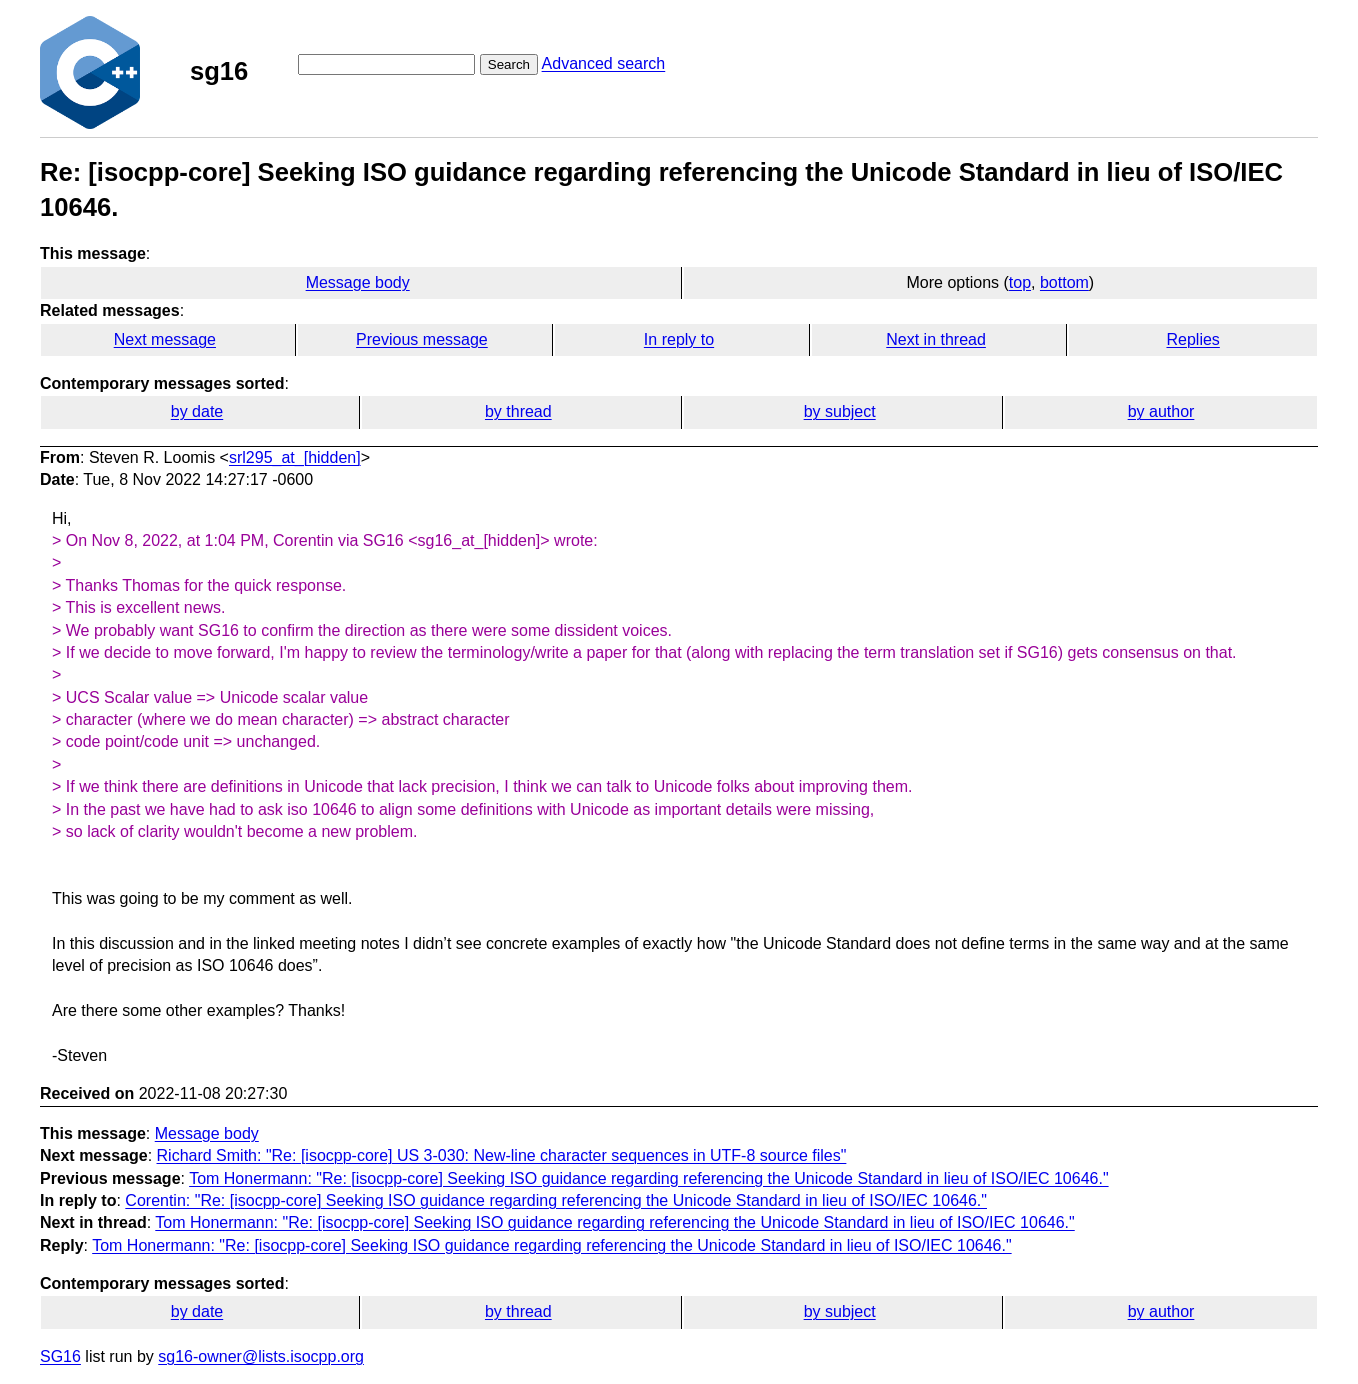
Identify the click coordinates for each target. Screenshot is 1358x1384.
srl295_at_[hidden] (295, 457)
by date (197, 411)
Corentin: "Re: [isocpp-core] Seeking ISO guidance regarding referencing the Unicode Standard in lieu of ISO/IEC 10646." (556, 1200)
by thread (518, 411)
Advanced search (604, 63)
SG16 (60, 1356)
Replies (1192, 339)
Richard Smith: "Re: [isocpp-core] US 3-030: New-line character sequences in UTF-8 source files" (502, 1155)
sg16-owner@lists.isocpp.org (261, 1356)
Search (509, 64)
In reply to (679, 339)
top (1020, 282)
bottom (1064, 282)
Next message (165, 339)
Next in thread (936, 339)
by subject (840, 411)
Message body (358, 282)
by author (1161, 411)
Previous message (422, 339)
